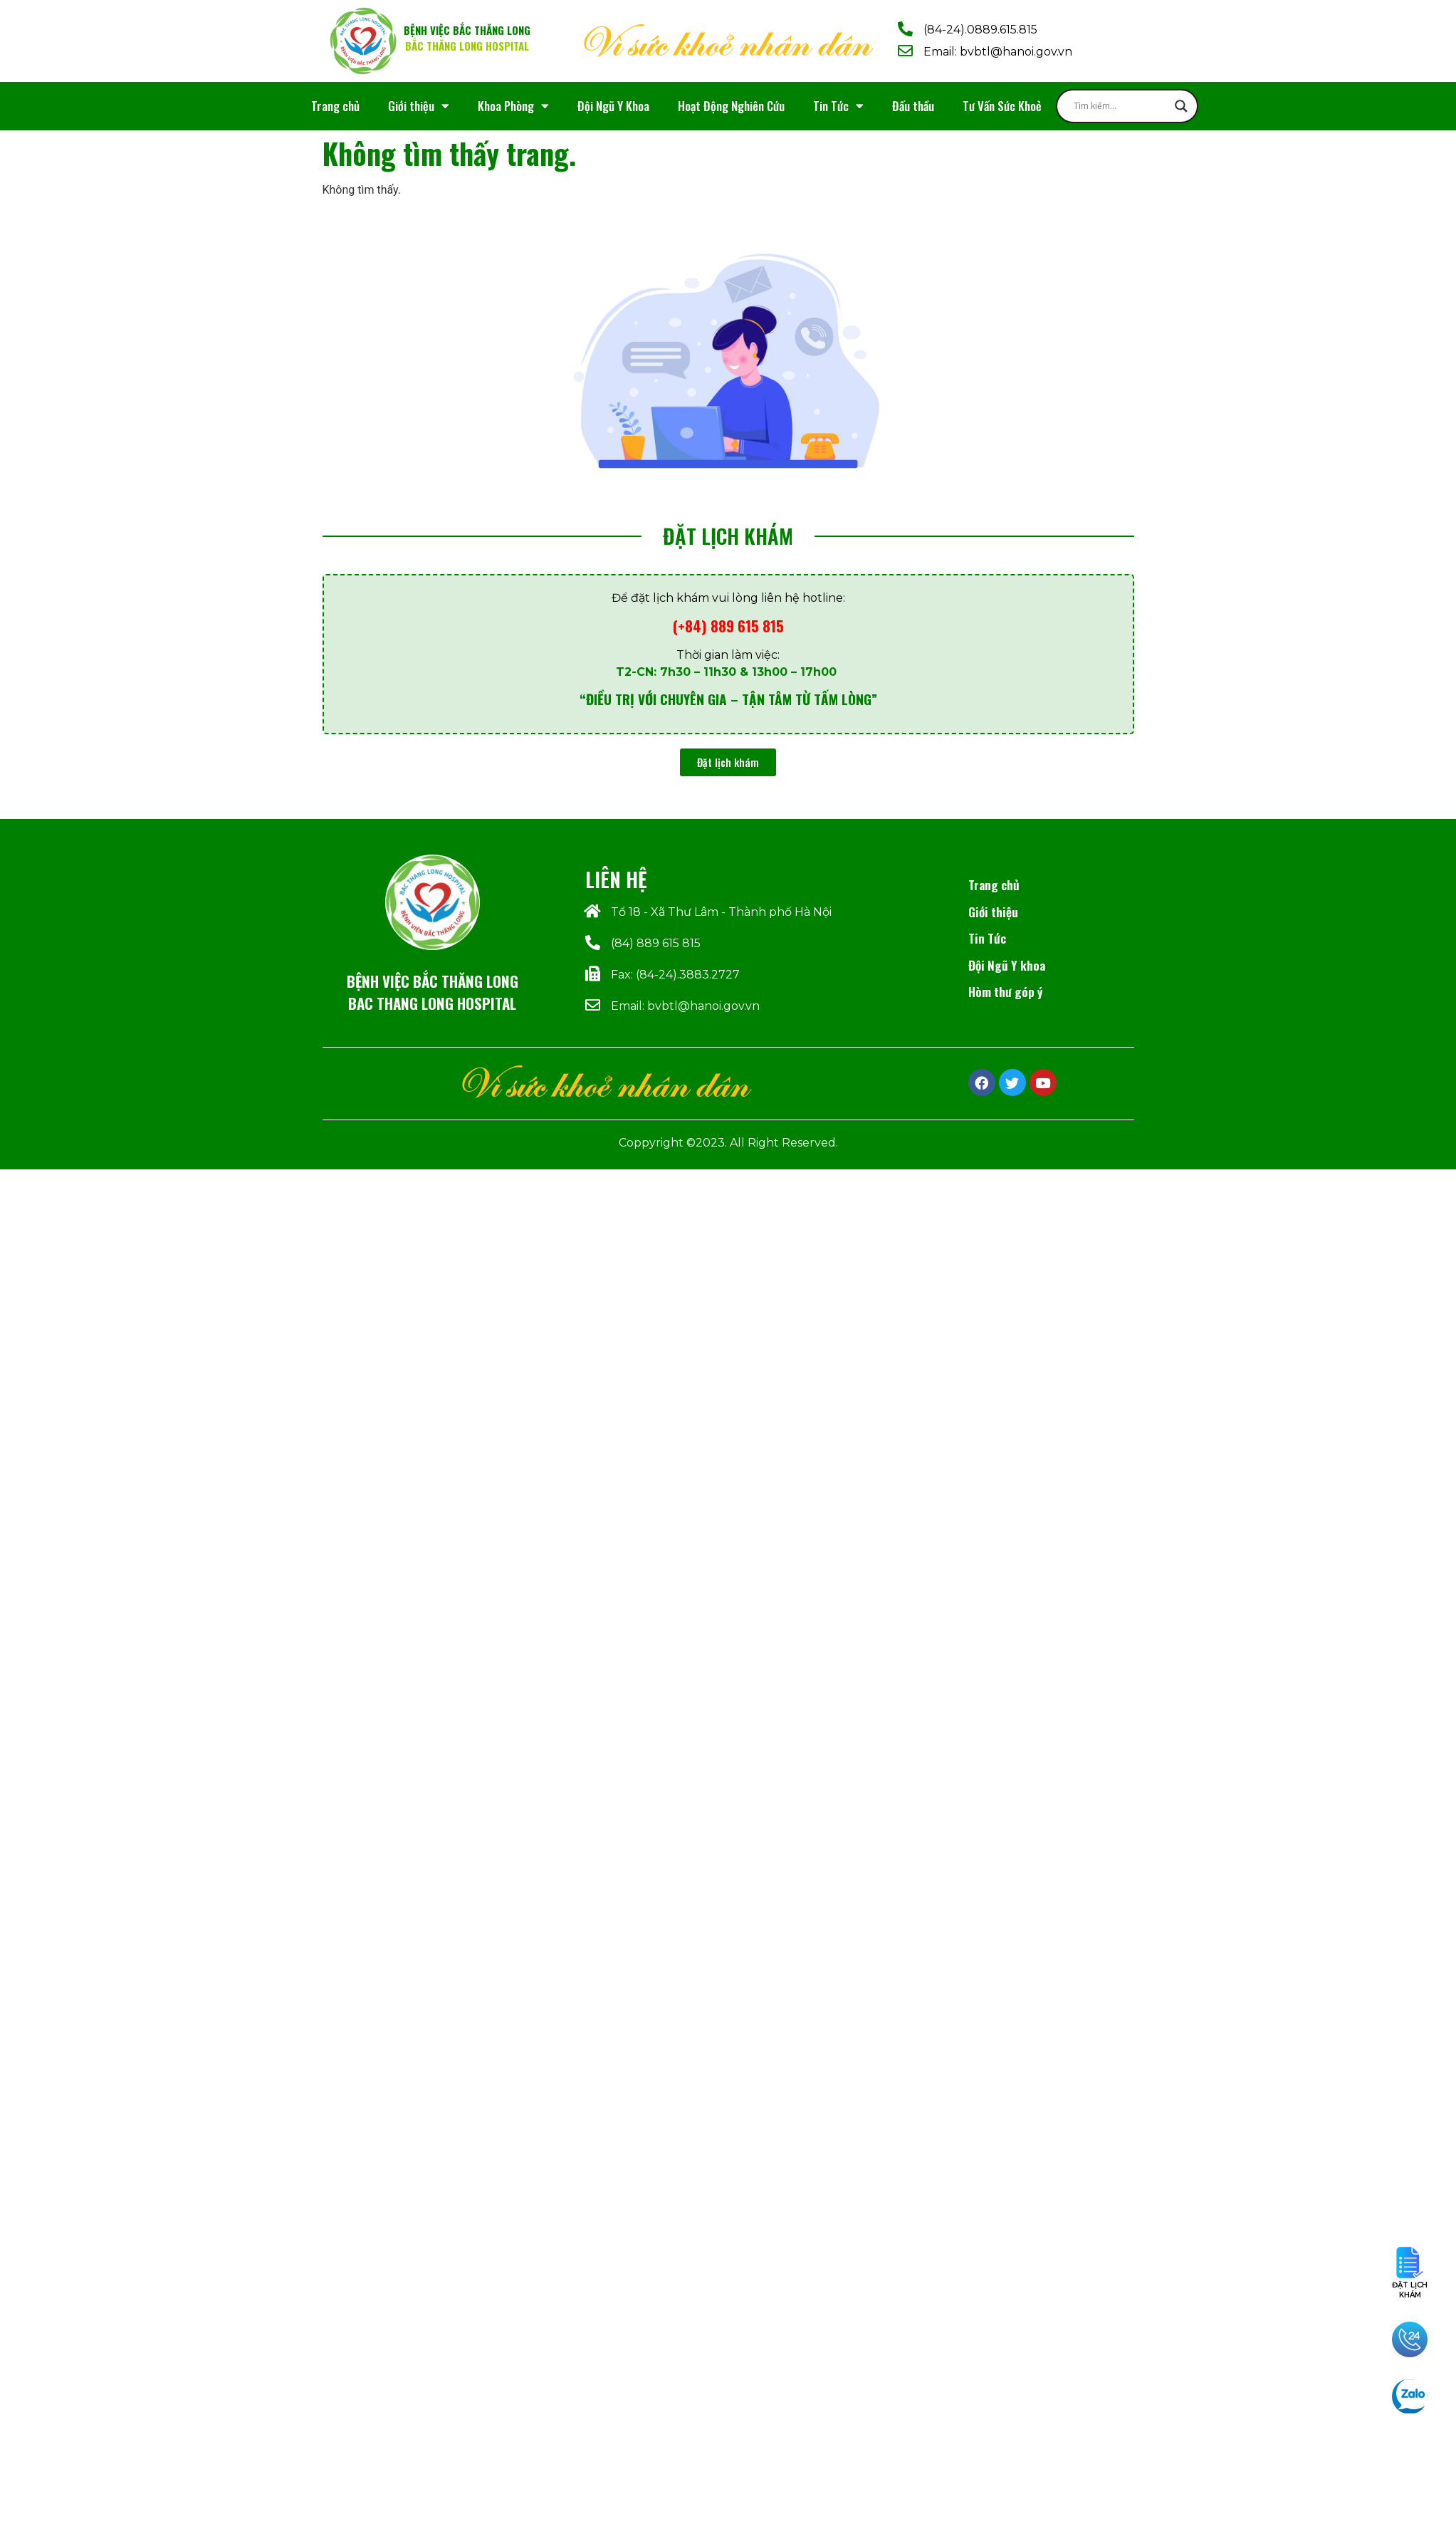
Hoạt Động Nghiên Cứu (731, 106)
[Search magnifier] (1181, 106)
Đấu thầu (913, 106)
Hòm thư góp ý (1005, 991)
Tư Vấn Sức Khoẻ (1002, 106)
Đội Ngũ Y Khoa (613, 106)
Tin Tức (838, 106)
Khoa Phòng (513, 106)
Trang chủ (335, 106)
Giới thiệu (418, 106)
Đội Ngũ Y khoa (1006, 965)
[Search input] (1121, 106)
